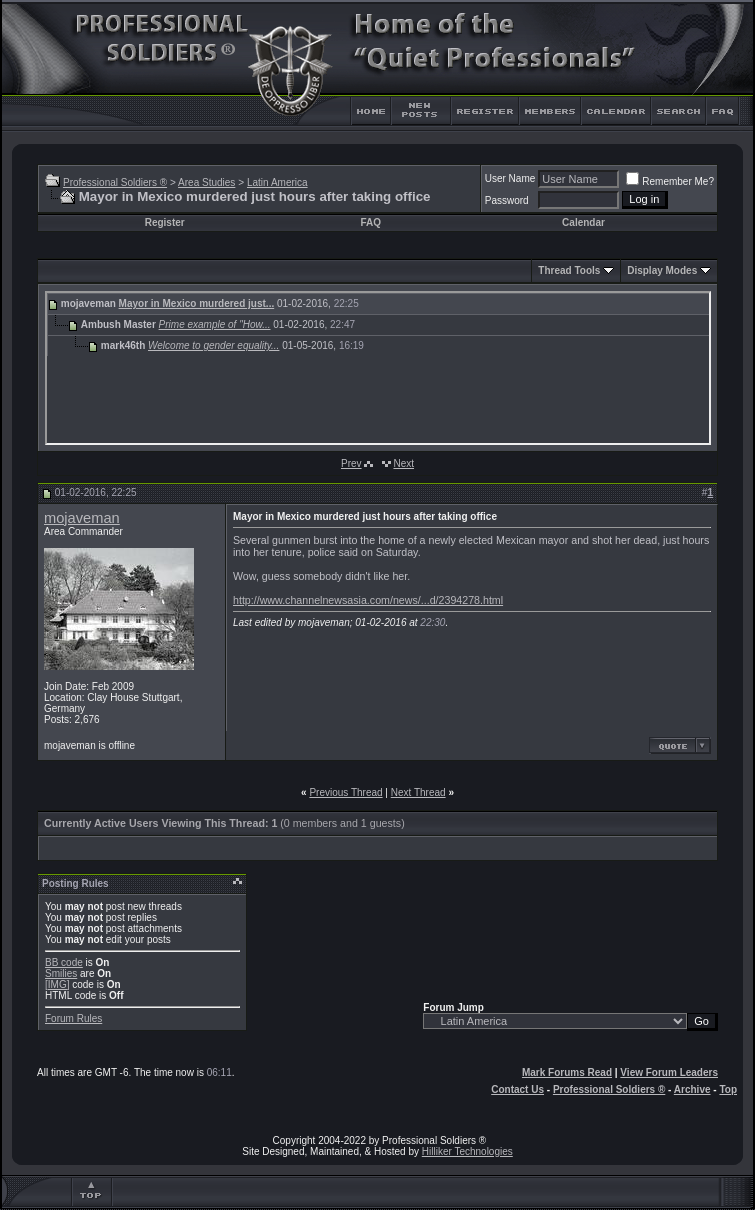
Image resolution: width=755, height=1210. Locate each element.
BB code (64, 962)
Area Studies (206, 182)
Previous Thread (345, 792)
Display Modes (662, 270)
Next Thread (418, 792)
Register (165, 222)
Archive (692, 1089)
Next (403, 463)
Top (728, 1089)
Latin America (277, 182)
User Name (510, 178)
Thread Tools (569, 270)
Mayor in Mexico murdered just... (197, 303)
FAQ (370, 222)
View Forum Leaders (669, 1072)
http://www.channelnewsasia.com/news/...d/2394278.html (368, 600)
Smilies (61, 973)
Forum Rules (73, 1018)
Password (507, 200)
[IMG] (57, 984)
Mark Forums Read (567, 1072)
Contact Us (517, 1089)
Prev (351, 463)
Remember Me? (670, 181)
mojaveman (82, 518)
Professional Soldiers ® (115, 182)
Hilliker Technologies (467, 1151)
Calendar (583, 222)
